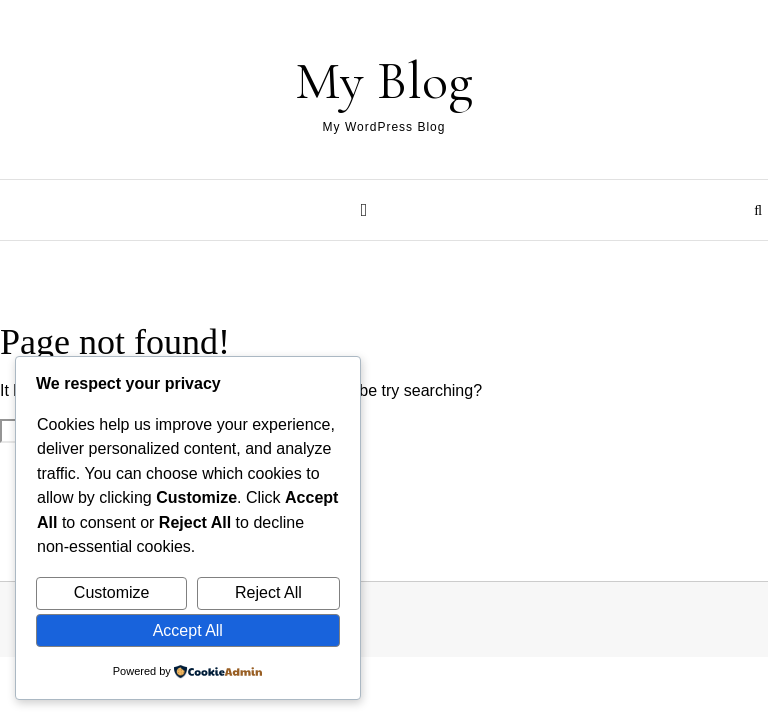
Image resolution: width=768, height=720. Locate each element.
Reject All (268, 592)
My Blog (384, 80)
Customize (112, 592)
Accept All (188, 630)
